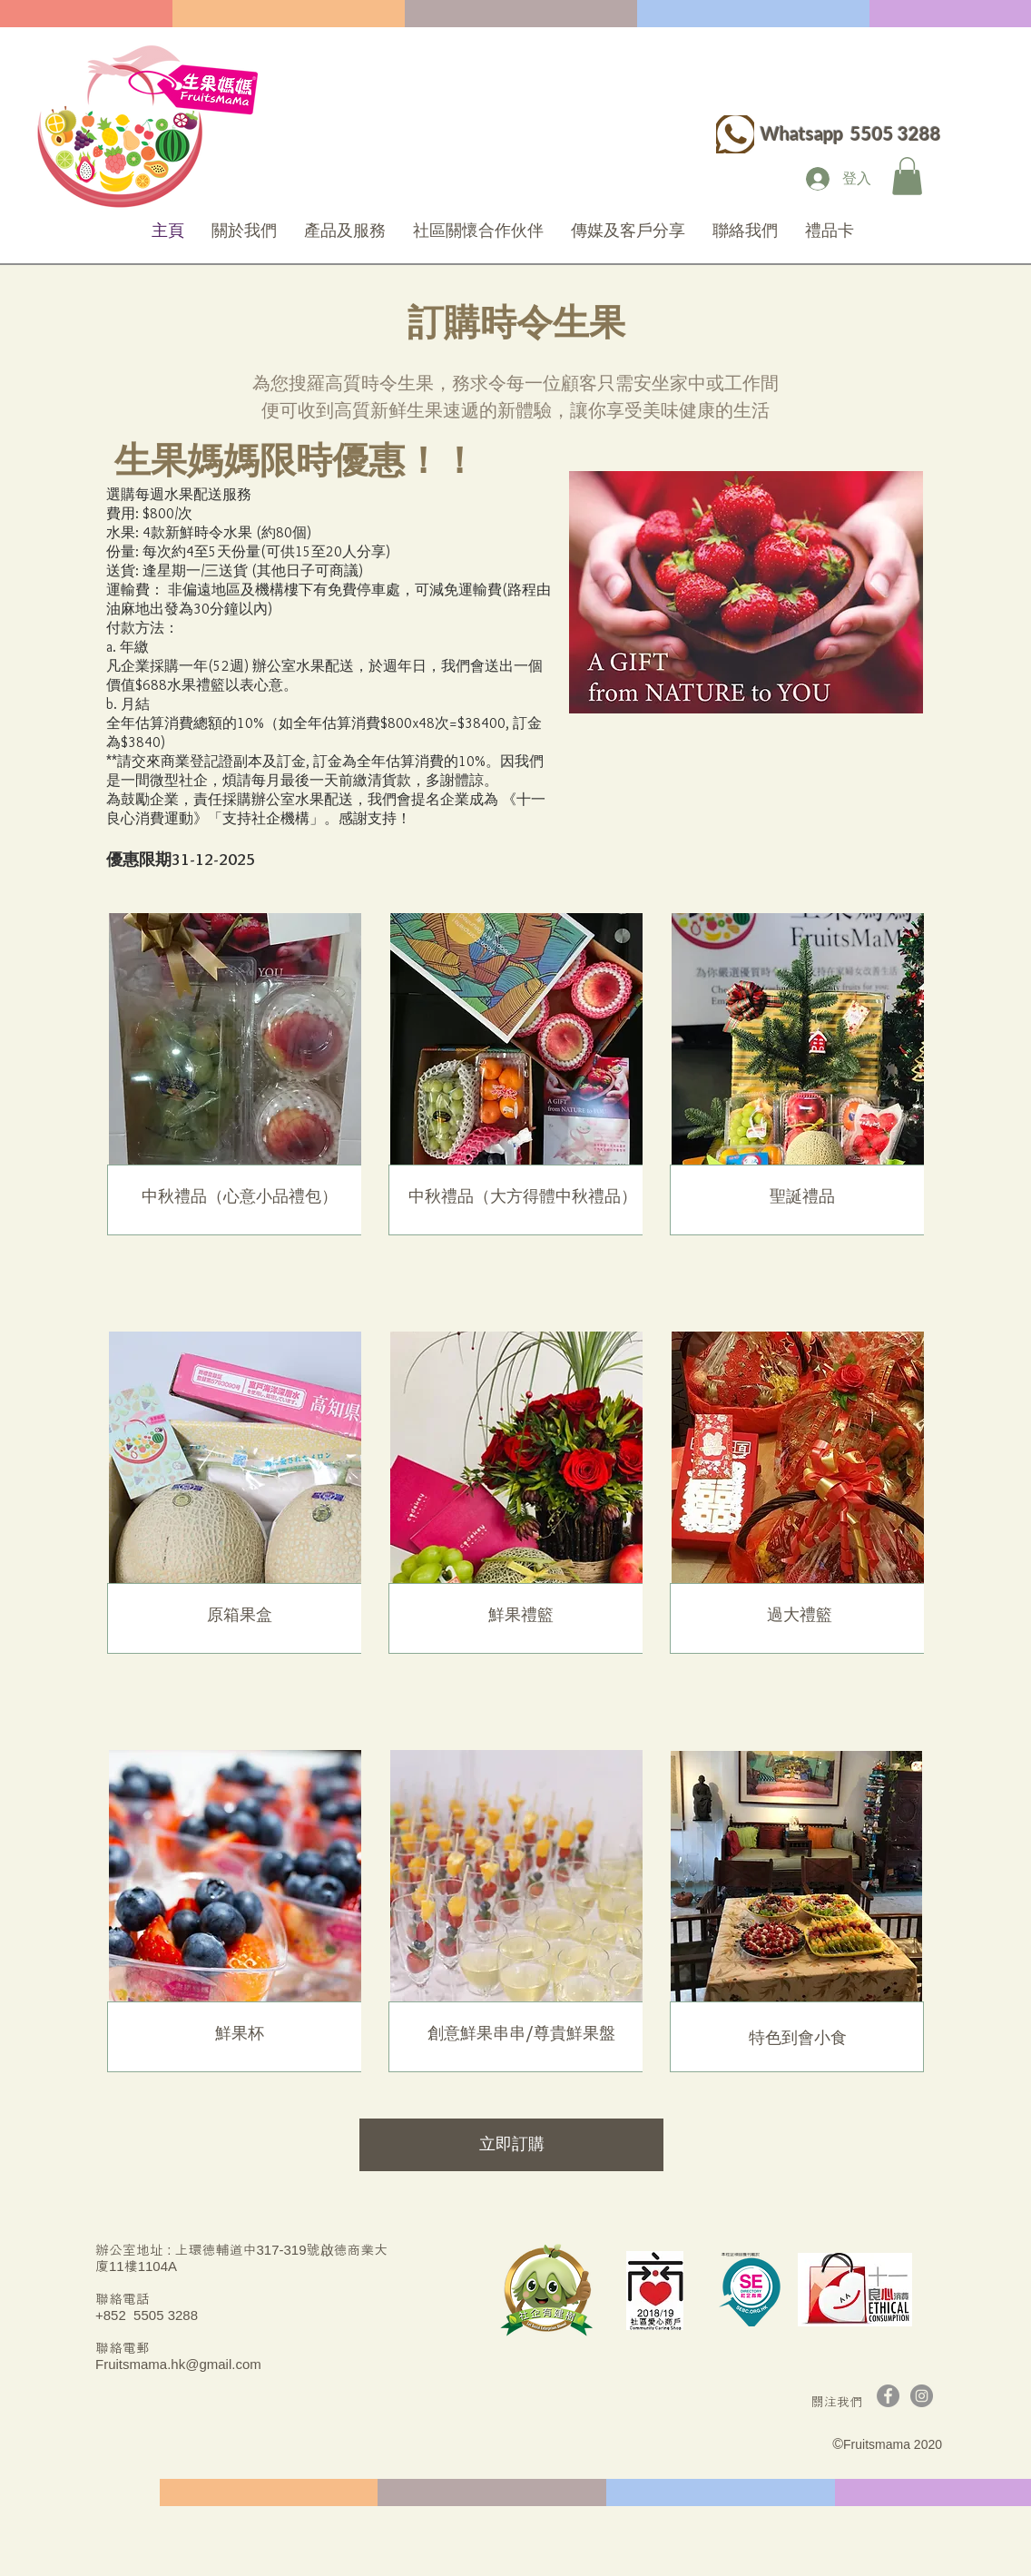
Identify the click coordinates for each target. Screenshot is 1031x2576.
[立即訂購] (511, 2145)
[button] (907, 176)
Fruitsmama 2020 (892, 2444)
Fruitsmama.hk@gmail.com (178, 2364)
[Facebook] (888, 2395)
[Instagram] (921, 2395)
